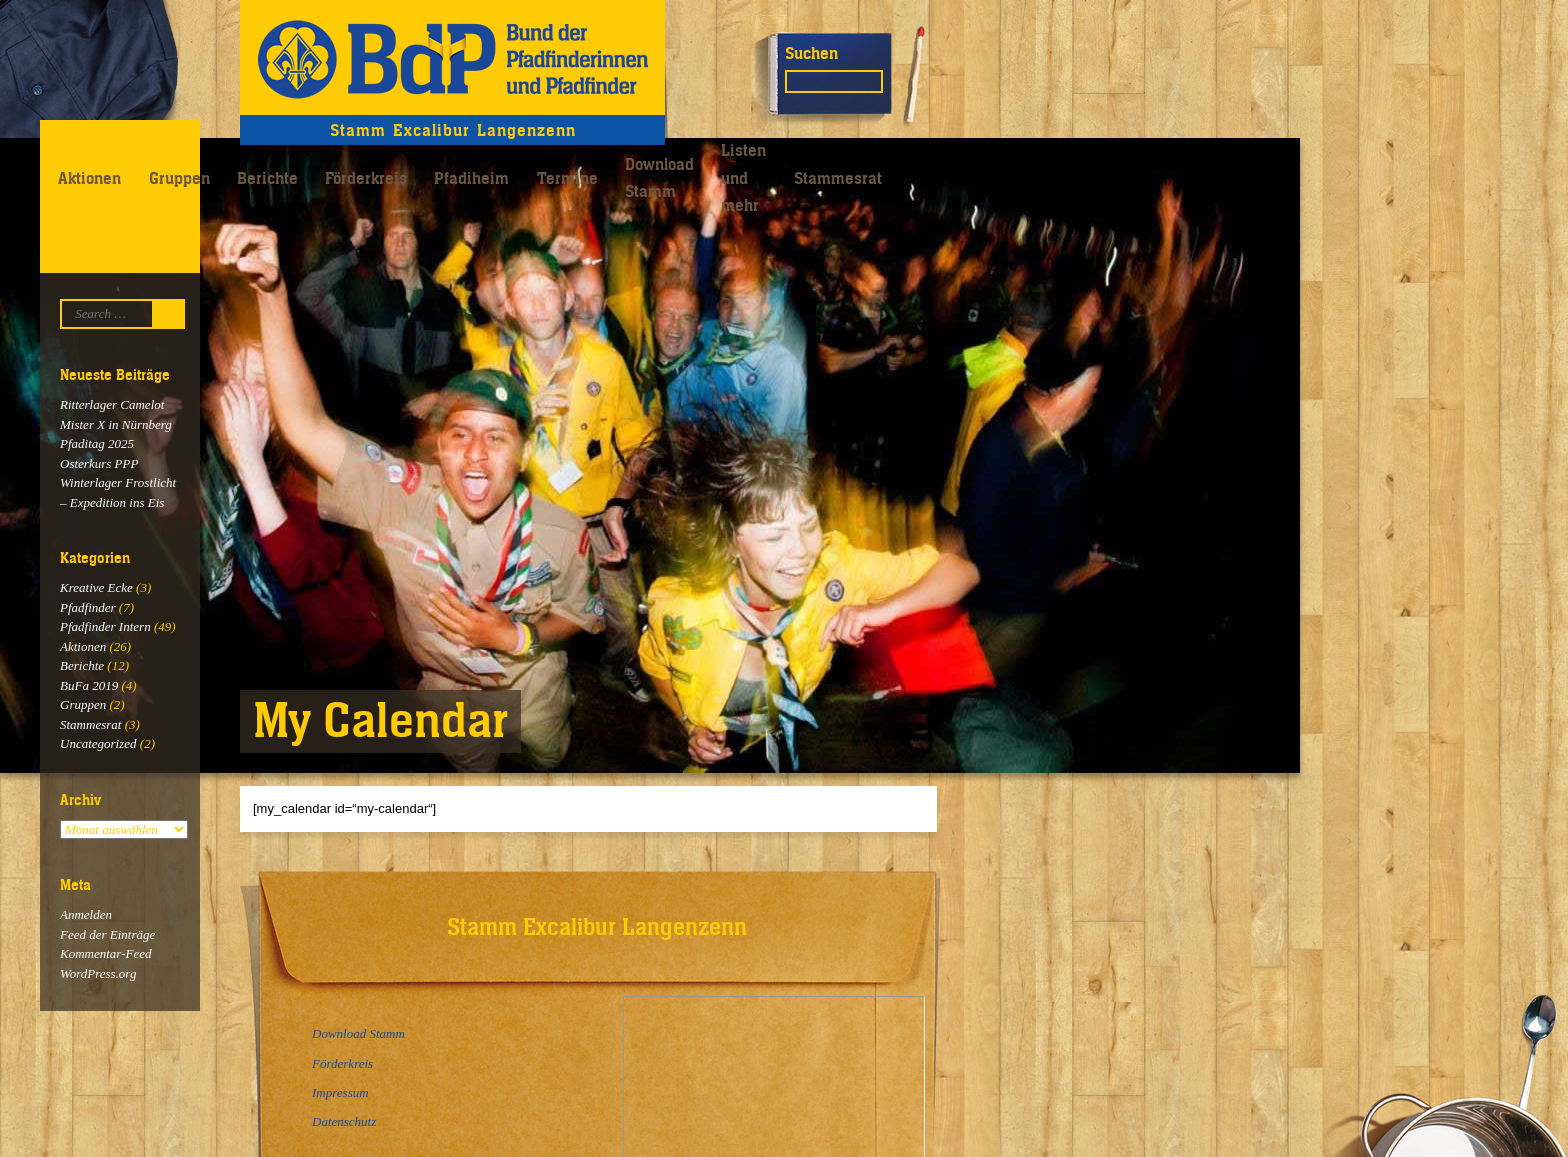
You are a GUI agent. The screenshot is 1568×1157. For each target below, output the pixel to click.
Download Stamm (659, 177)
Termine (567, 178)
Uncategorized (98, 743)
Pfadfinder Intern (105, 626)
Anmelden (86, 914)
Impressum (340, 1092)
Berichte (267, 178)
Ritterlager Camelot (112, 404)
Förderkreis (366, 178)
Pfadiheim (471, 178)
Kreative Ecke (96, 587)
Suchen (811, 53)
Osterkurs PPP (99, 463)
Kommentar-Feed (105, 953)
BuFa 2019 (89, 685)
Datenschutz (344, 1121)
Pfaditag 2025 (97, 443)
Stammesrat (838, 178)
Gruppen (179, 178)
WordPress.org (98, 973)
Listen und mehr (743, 177)
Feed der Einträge (107, 934)
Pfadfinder (88, 607)
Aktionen (89, 178)
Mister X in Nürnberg (116, 424)
